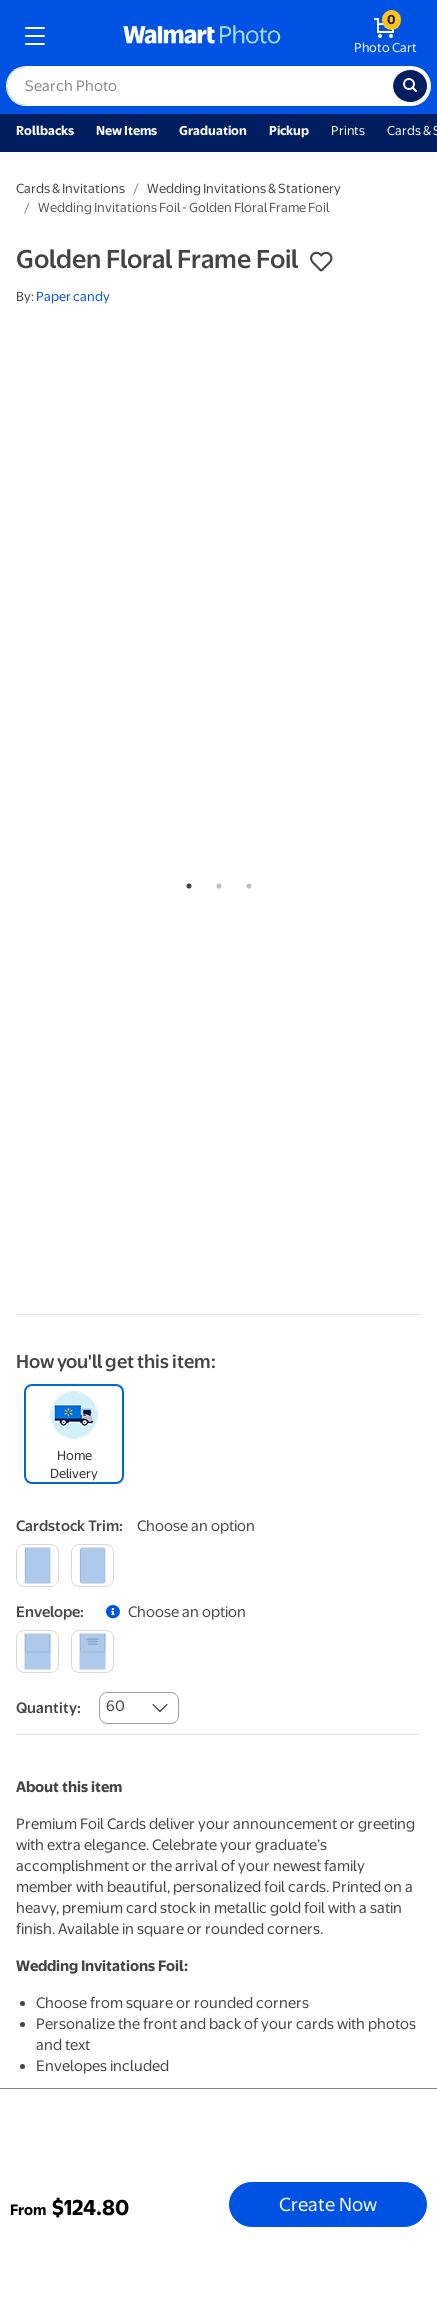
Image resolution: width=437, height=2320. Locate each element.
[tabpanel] (218, 400)
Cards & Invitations (70, 188)
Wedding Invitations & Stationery (244, 188)
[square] (37, 1565)
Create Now (328, 2204)
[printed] (92, 1651)
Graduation (213, 130)
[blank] (37, 1651)
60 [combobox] (115, 1706)
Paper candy (73, 296)
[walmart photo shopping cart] (385, 36)
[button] (321, 262)
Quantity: (48, 1708)
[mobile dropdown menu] (35, 36)
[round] (92, 1565)
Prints (348, 130)
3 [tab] (245, 882)
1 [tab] (185, 882)
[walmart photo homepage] (202, 36)
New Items (126, 130)
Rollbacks (45, 130)
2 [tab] (215, 882)
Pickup (289, 130)
